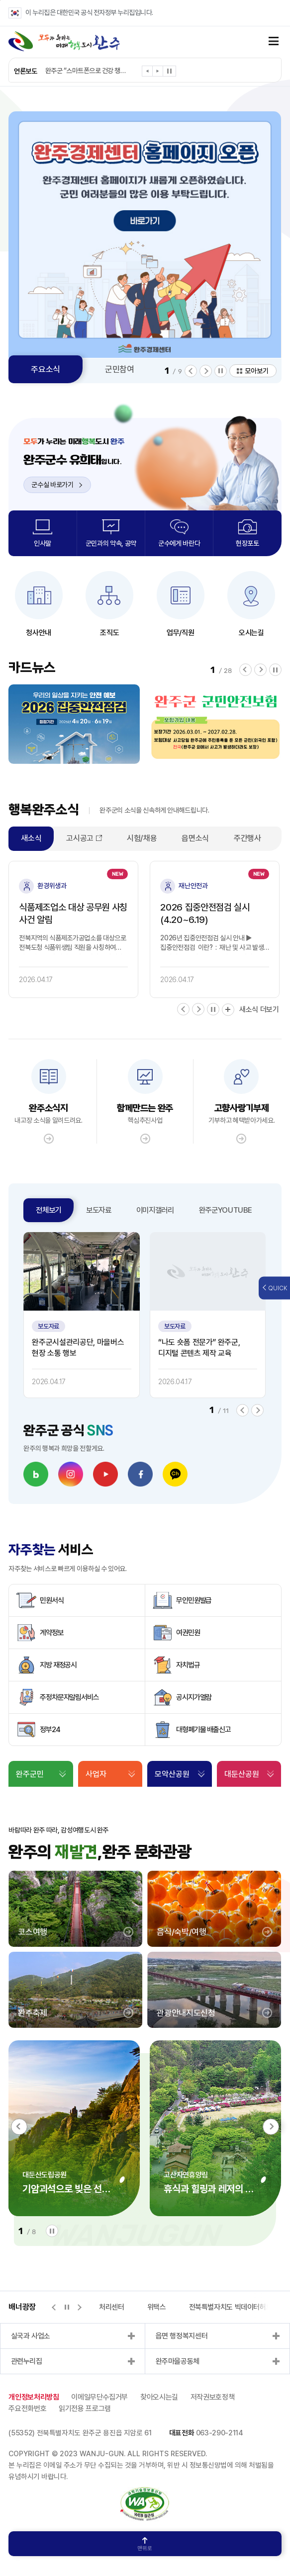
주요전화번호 (27, 2408)
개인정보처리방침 (33, 2397)
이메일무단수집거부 (99, 2397)
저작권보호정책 (212, 2397)
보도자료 (98, 1210)
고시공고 (80, 838)
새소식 (31, 838)
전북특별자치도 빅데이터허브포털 (237, 2307)
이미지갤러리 (155, 1210)
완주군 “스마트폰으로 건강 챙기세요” (86, 71)
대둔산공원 (241, 1774)
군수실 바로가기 (56, 485)
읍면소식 (195, 838)
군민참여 (119, 369)
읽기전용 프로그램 (85, 2408)
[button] (147, 73)
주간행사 (247, 838)
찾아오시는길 (159, 2397)
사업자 (96, 1774)
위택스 (156, 2307)
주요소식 (45, 369)
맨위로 (144, 2544)
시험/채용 (142, 838)
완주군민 (30, 1774)
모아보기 (257, 371)
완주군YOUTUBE (226, 1210)
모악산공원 (172, 1774)
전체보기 (48, 1210)
